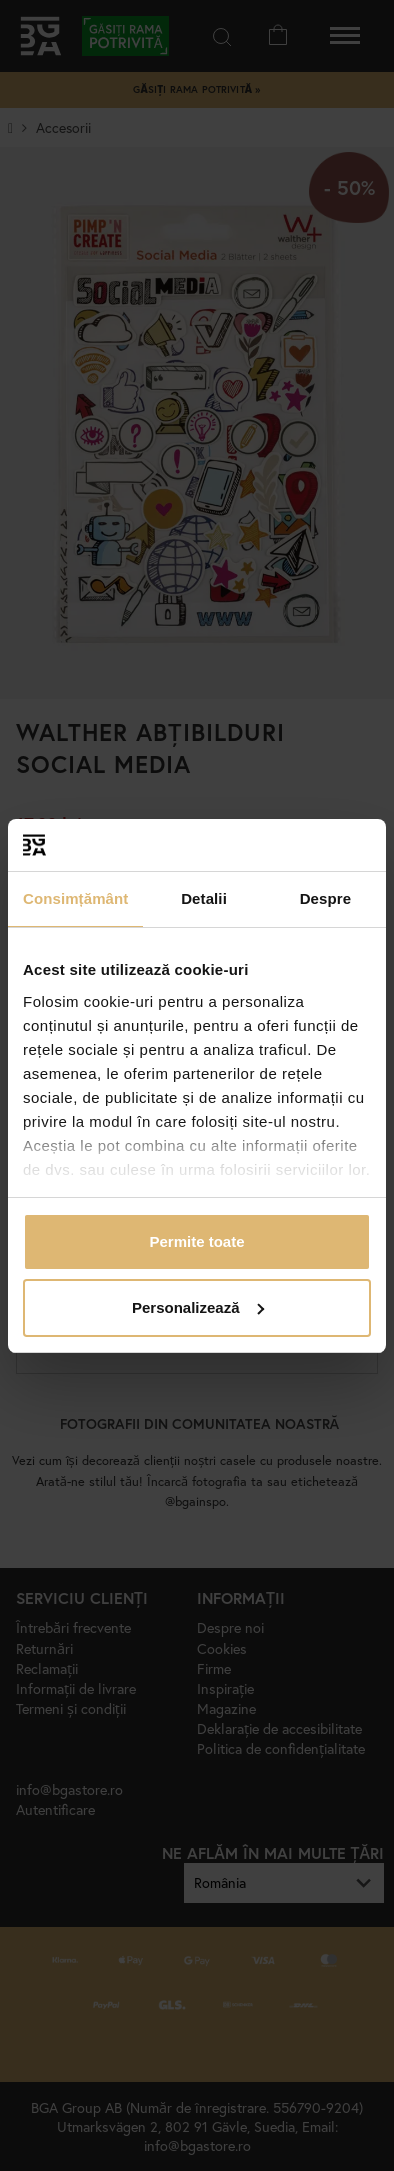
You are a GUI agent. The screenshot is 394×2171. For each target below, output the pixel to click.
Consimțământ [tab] (75, 898)
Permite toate (196, 1241)
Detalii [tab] (204, 898)
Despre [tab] (325, 898)
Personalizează (198, 1307)
